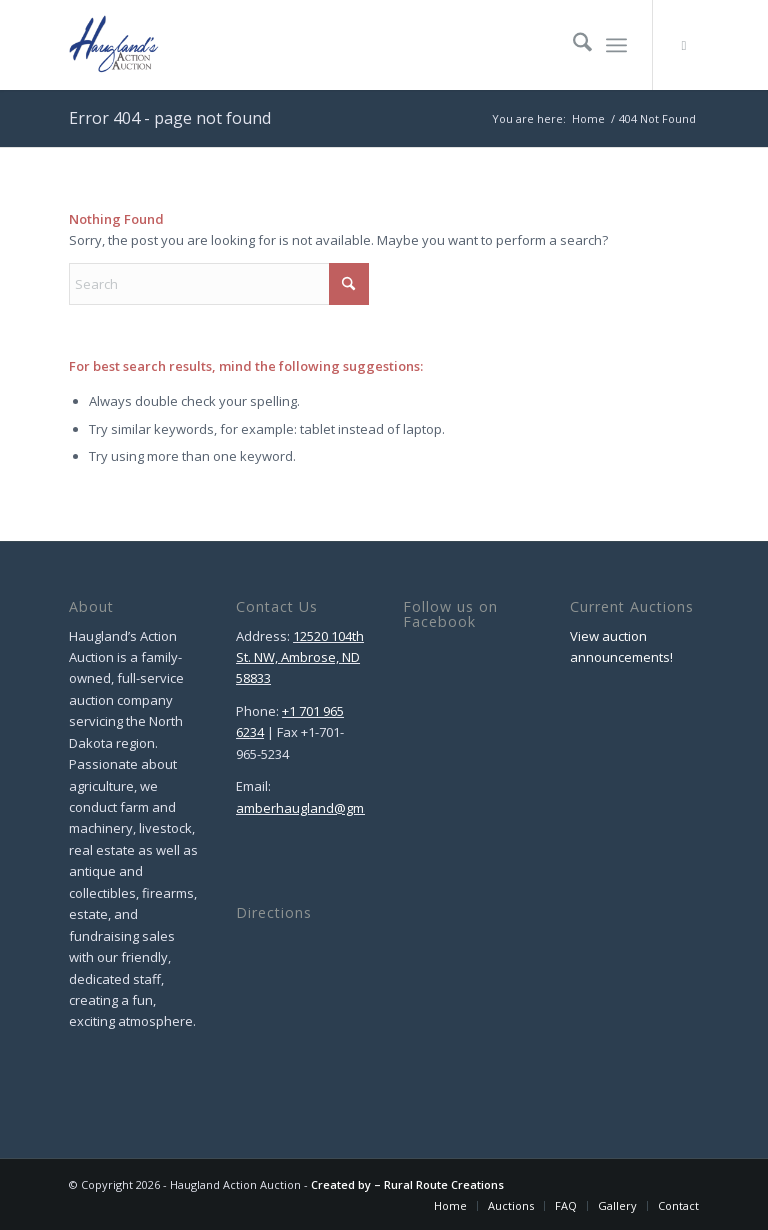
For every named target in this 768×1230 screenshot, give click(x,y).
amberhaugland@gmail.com (321, 808)
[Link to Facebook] (684, 45)
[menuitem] (572, 45)
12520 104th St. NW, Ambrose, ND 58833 (300, 657)
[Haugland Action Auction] (114, 45)
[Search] (572, 45)
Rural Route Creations (444, 1184)
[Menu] (616, 45)
